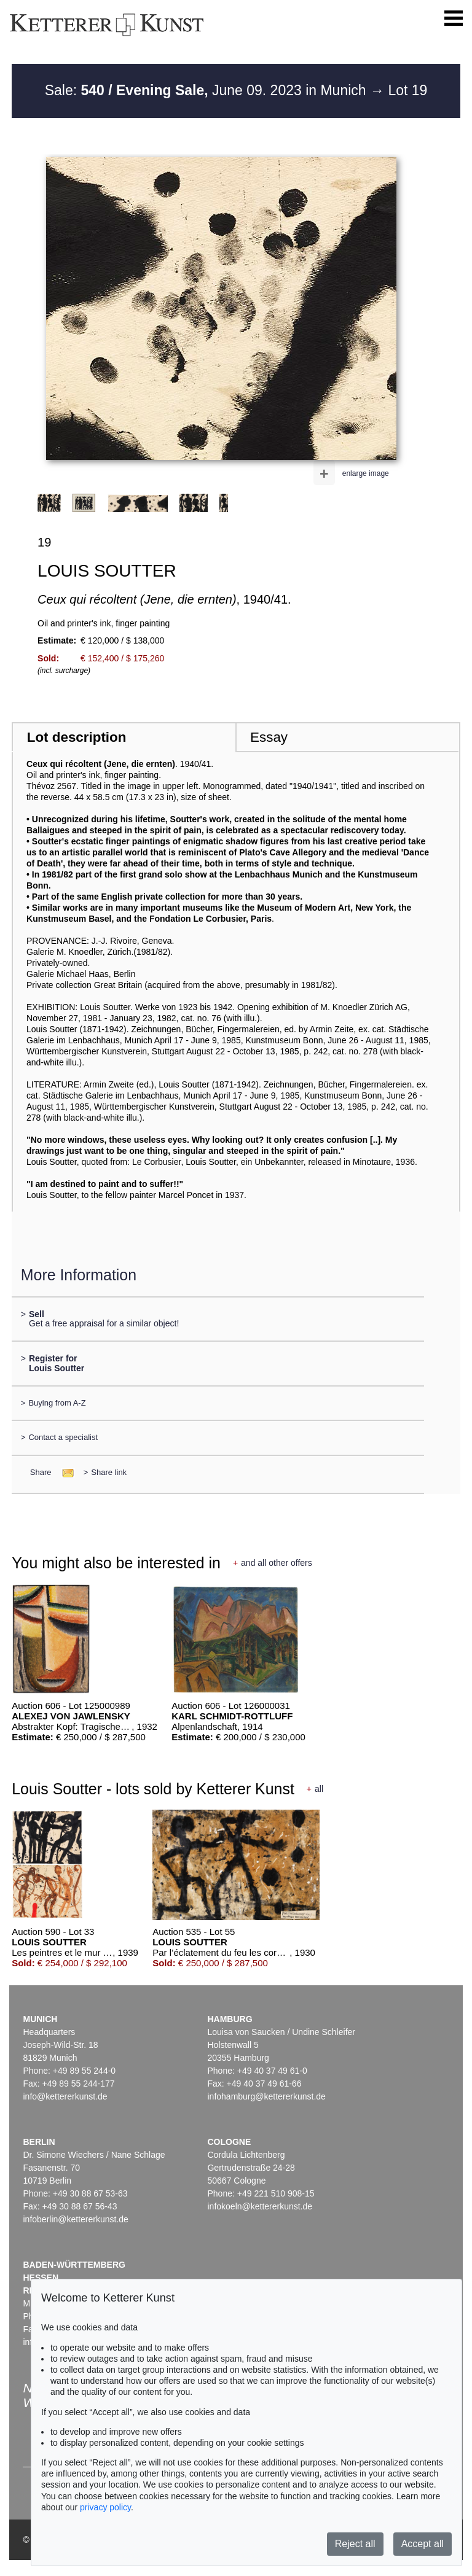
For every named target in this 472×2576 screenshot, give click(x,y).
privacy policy (105, 2507)
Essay (269, 737)
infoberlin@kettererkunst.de (75, 2219)
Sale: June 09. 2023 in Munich (207, 90)
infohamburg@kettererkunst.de (266, 2096)
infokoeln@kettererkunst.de (259, 2206)
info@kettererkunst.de (65, 2096)
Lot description (77, 737)
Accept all (422, 2544)
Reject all (355, 2544)
